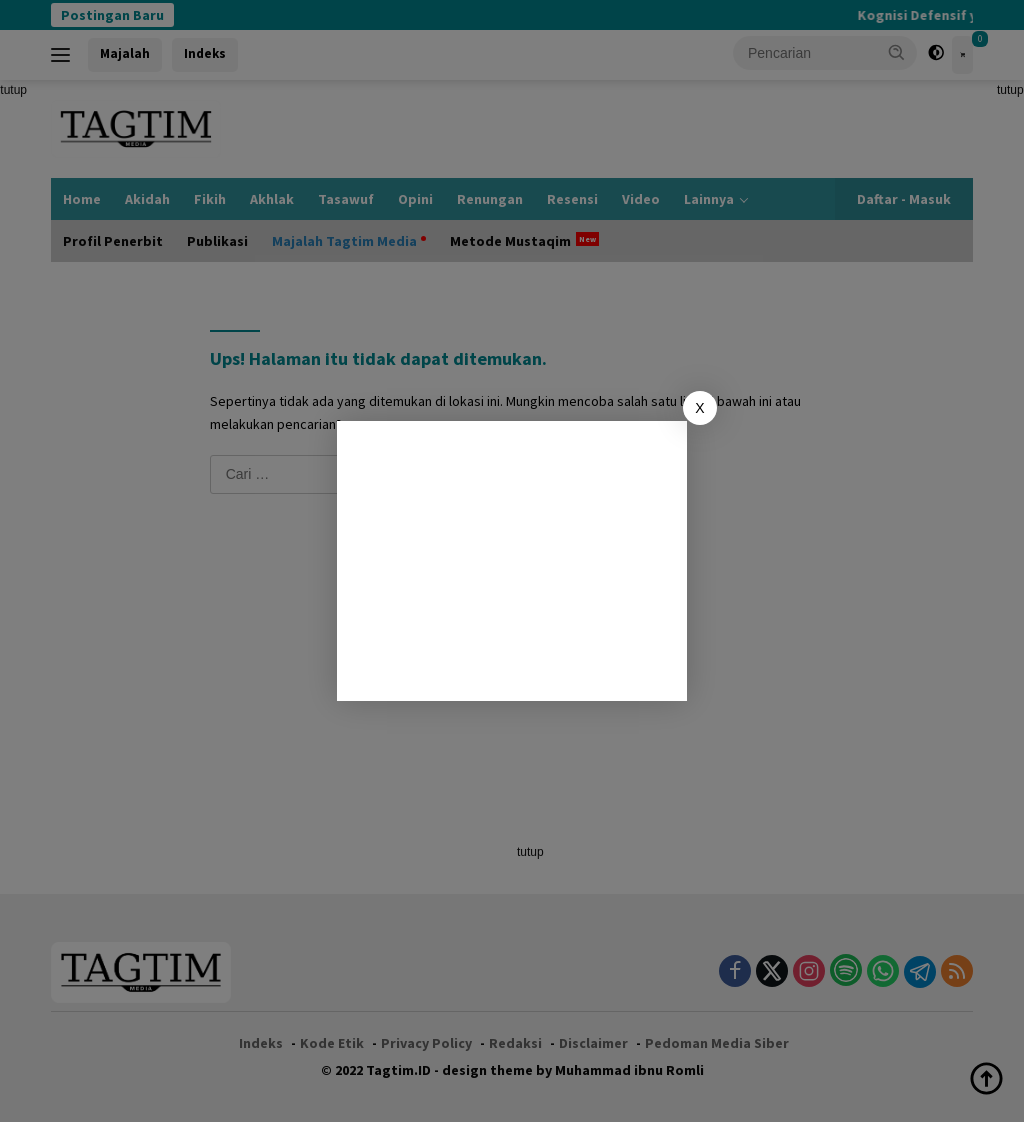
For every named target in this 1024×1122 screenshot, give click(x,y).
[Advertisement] (512, 561)
